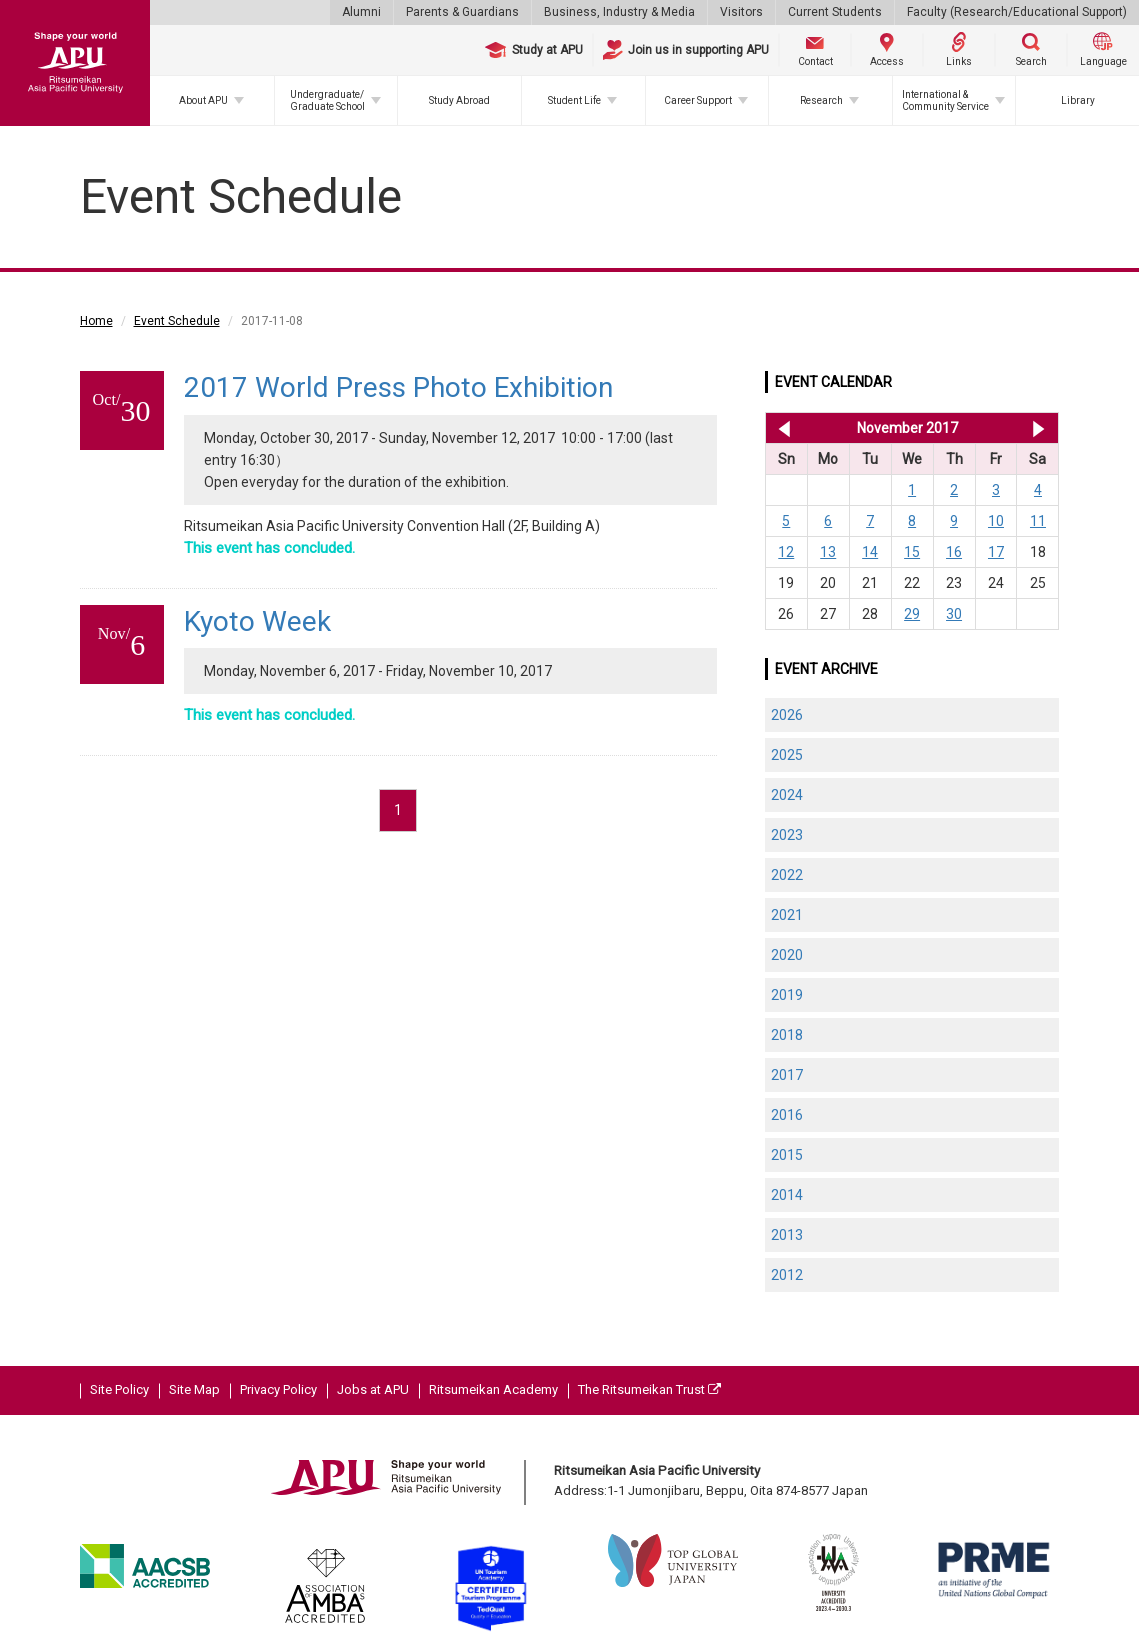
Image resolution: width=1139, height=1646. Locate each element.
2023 (787, 835)
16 (954, 552)
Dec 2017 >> (1038, 428)
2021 (787, 915)
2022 (787, 875)
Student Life (574, 100)
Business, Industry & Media (619, 12)
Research (821, 100)
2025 (787, 755)
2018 (787, 1035)
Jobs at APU (373, 1389)
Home (96, 321)
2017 (787, 1075)
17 (996, 552)
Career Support (698, 100)
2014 (787, 1195)
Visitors (741, 12)
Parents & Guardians (462, 12)
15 (912, 552)
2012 (787, 1275)
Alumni (361, 12)
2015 (787, 1155)
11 (1038, 521)
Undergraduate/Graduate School (327, 100)
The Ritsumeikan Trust (649, 1389)
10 (996, 521)
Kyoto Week (257, 621)
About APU (203, 100)
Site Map (194, 1389)
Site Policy (119, 1389)
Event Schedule (177, 321)
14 (870, 552)
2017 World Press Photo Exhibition (398, 387)
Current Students (835, 12)
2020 (787, 955)
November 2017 (907, 428)
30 (954, 614)
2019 (787, 995)
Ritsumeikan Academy (493, 1389)
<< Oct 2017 (780, 428)
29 (912, 614)
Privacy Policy (278, 1389)
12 (786, 552)
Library (1078, 100)
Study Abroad (459, 100)
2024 (787, 795)
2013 (787, 1235)
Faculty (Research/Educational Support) (1017, 12)
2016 (787, 1115)
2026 (787, 715)
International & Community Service (945, 100)
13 (828, 552)
